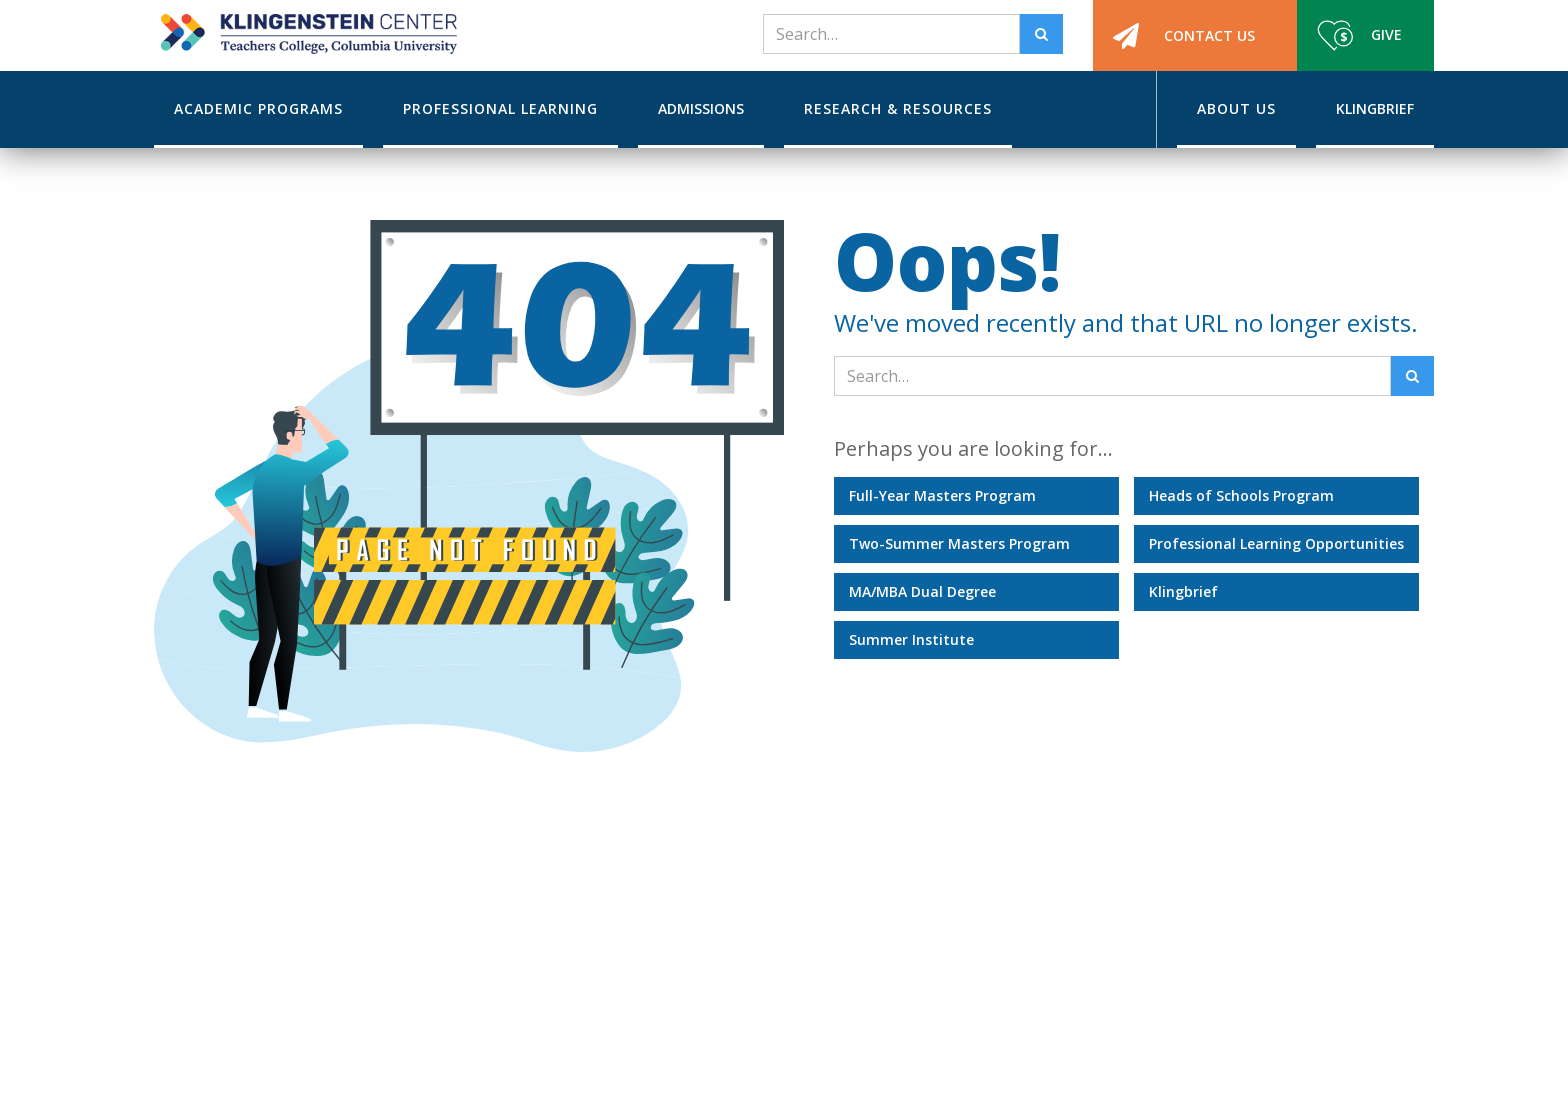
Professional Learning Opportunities (1276, 543)
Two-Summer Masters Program (959, 543)
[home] (305, 27)
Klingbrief (1183, 591)
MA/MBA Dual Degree (922, 591)
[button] (258, 109)
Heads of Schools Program (1241, 495)
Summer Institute (911, 639)
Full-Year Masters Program (942, 495)
